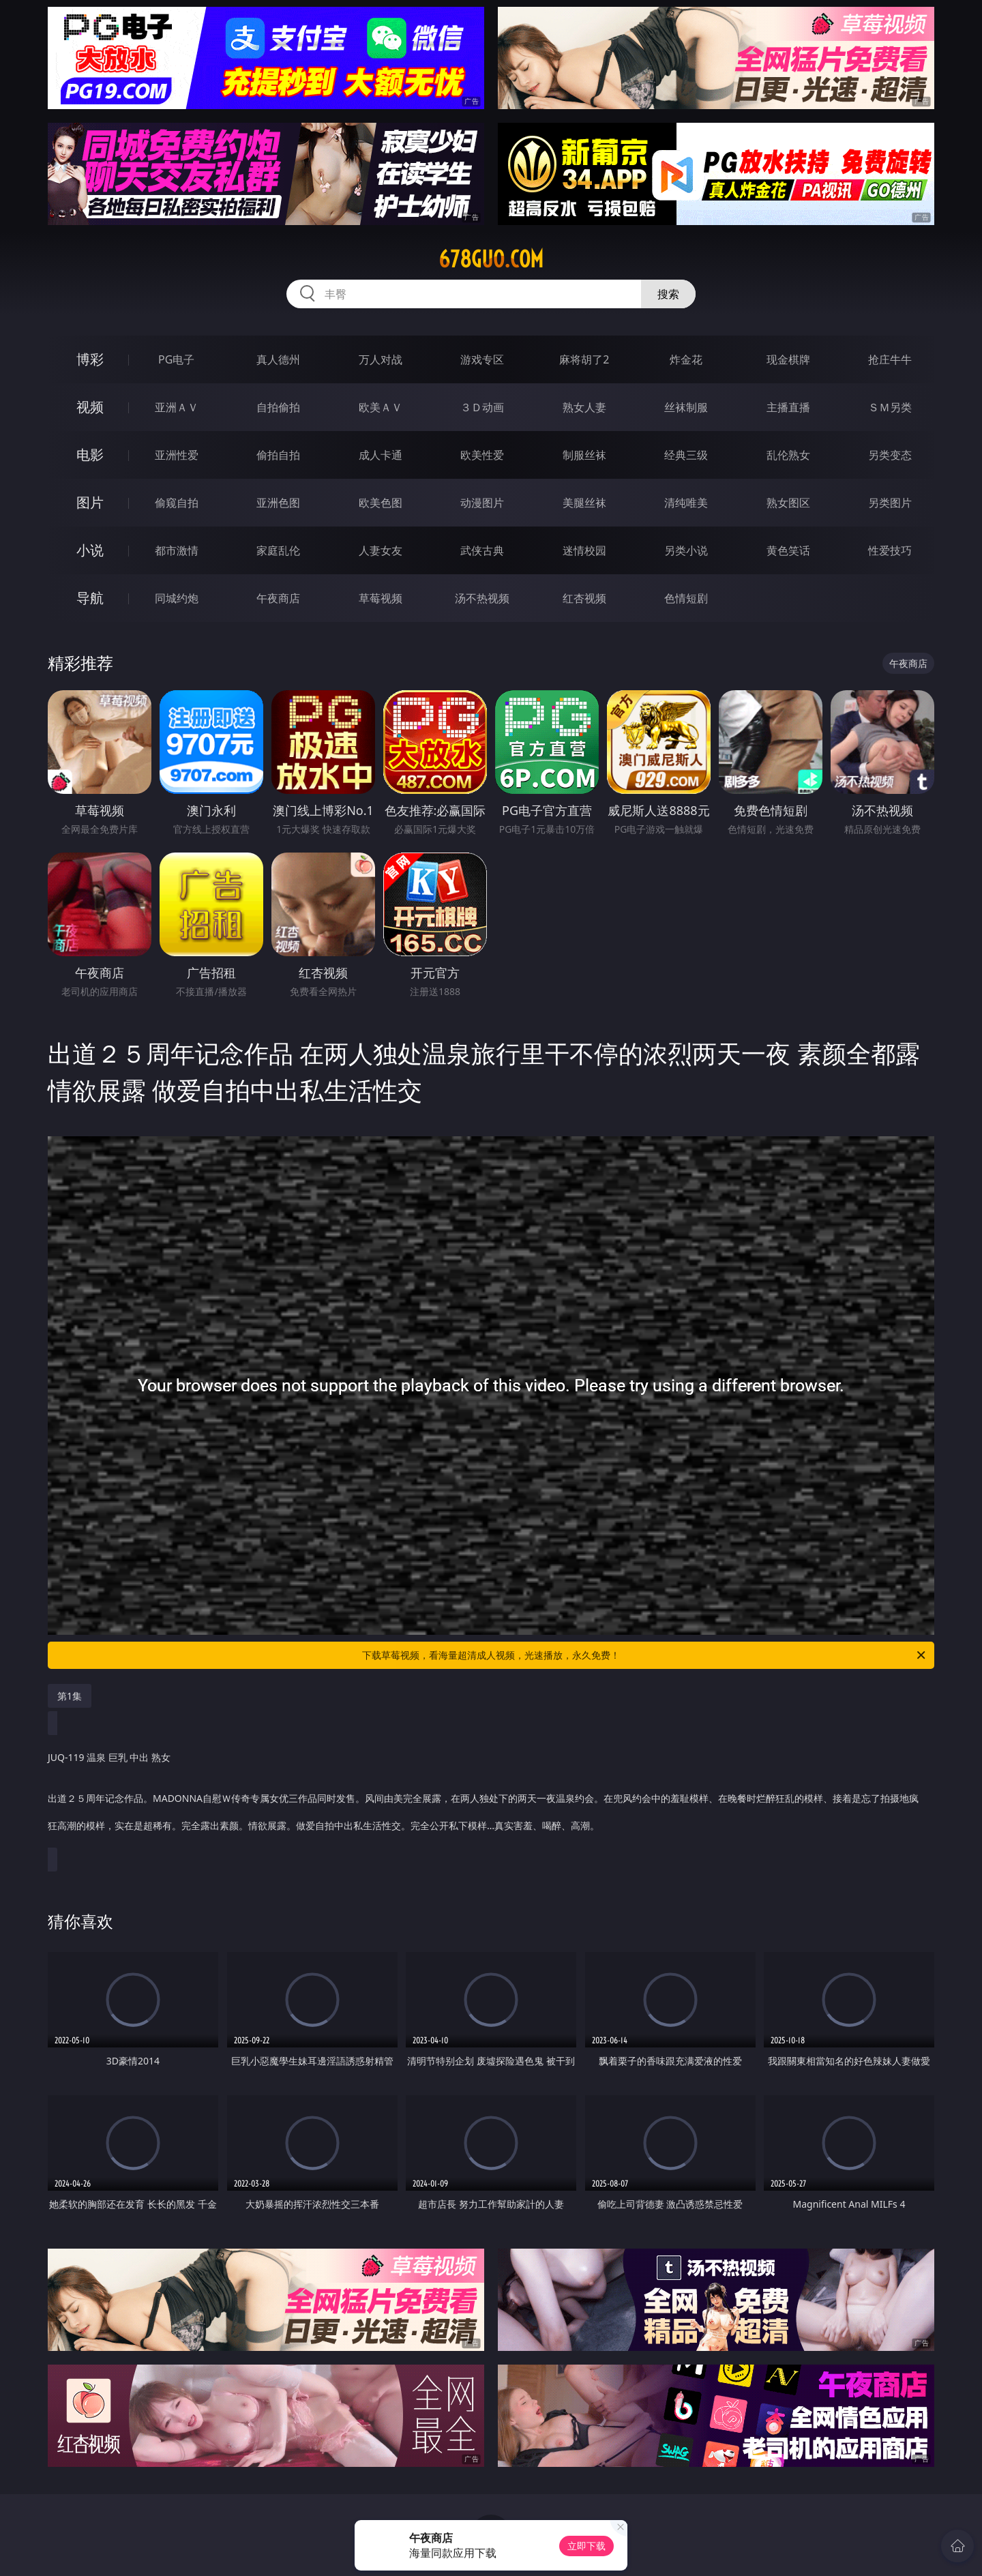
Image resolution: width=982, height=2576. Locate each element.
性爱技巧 (890, 550)
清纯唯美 (686, 502)
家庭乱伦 (278, 550)
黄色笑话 (788, 550)
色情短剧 (686, 598)
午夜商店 (278, 598)
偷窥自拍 (176, 502)
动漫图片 (482, 502)
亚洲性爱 (176, 454)
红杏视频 (584, 598)
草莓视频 (380, 598)
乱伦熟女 (788, 454)
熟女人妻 (584, 407)
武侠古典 (482, 550)
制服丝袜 (584, 454)
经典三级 (686, 454)
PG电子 (176, 359)
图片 (90, 502)
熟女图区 (788, 502)
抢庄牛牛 (890, 359)
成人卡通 (380, 454)
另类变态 (890, 454)
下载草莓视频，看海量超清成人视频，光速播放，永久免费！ (644, 1655)
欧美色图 (380, 502)
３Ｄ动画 (482, 407)
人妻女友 (380, 550)
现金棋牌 (788, 359)
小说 (90, 550)
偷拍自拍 (278, 454)
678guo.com (491, 259)
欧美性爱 (482, 454)
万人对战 (380, 359)
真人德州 (278, 359)
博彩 (90, 359)
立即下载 (586, 2545)
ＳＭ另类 (890, 407)
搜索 (668, 293)
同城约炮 (176, 598)
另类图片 (890, 502)
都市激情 (176, 550)
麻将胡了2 (584, 359)
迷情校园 (584, 550)
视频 (90, 407)
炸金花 (686, 359)
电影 (90, 454)
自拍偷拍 (278, 407)
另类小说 (686, 550)
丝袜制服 (686, 407)
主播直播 (788, 407)
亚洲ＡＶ (176, 407)
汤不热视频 (482, 598)
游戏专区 (482, 359)
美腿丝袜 (584, 502)
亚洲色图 (278, 502)
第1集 (69, 1695)
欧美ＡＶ (380, 407)
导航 (90, 598)
